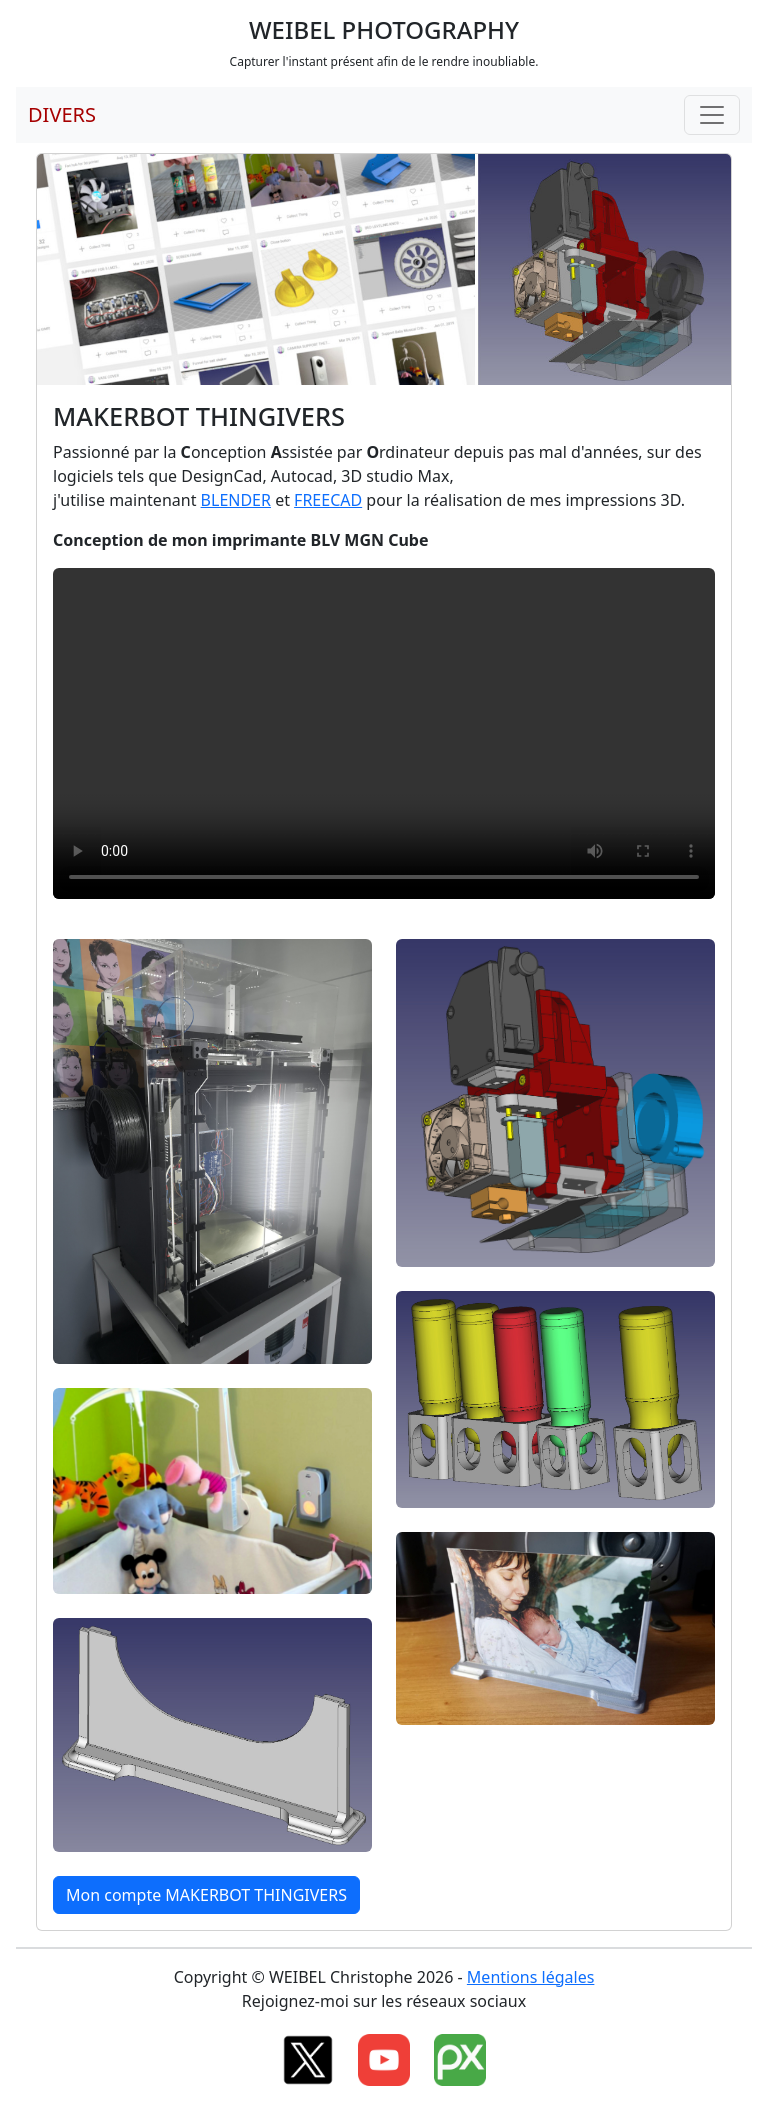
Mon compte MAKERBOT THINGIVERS (206, 1895)
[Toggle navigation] (712, 115)
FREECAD (328, 500)
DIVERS (62, 114)
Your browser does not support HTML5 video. (384, 733)
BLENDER (236, 500)
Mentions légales (531, 1977)
